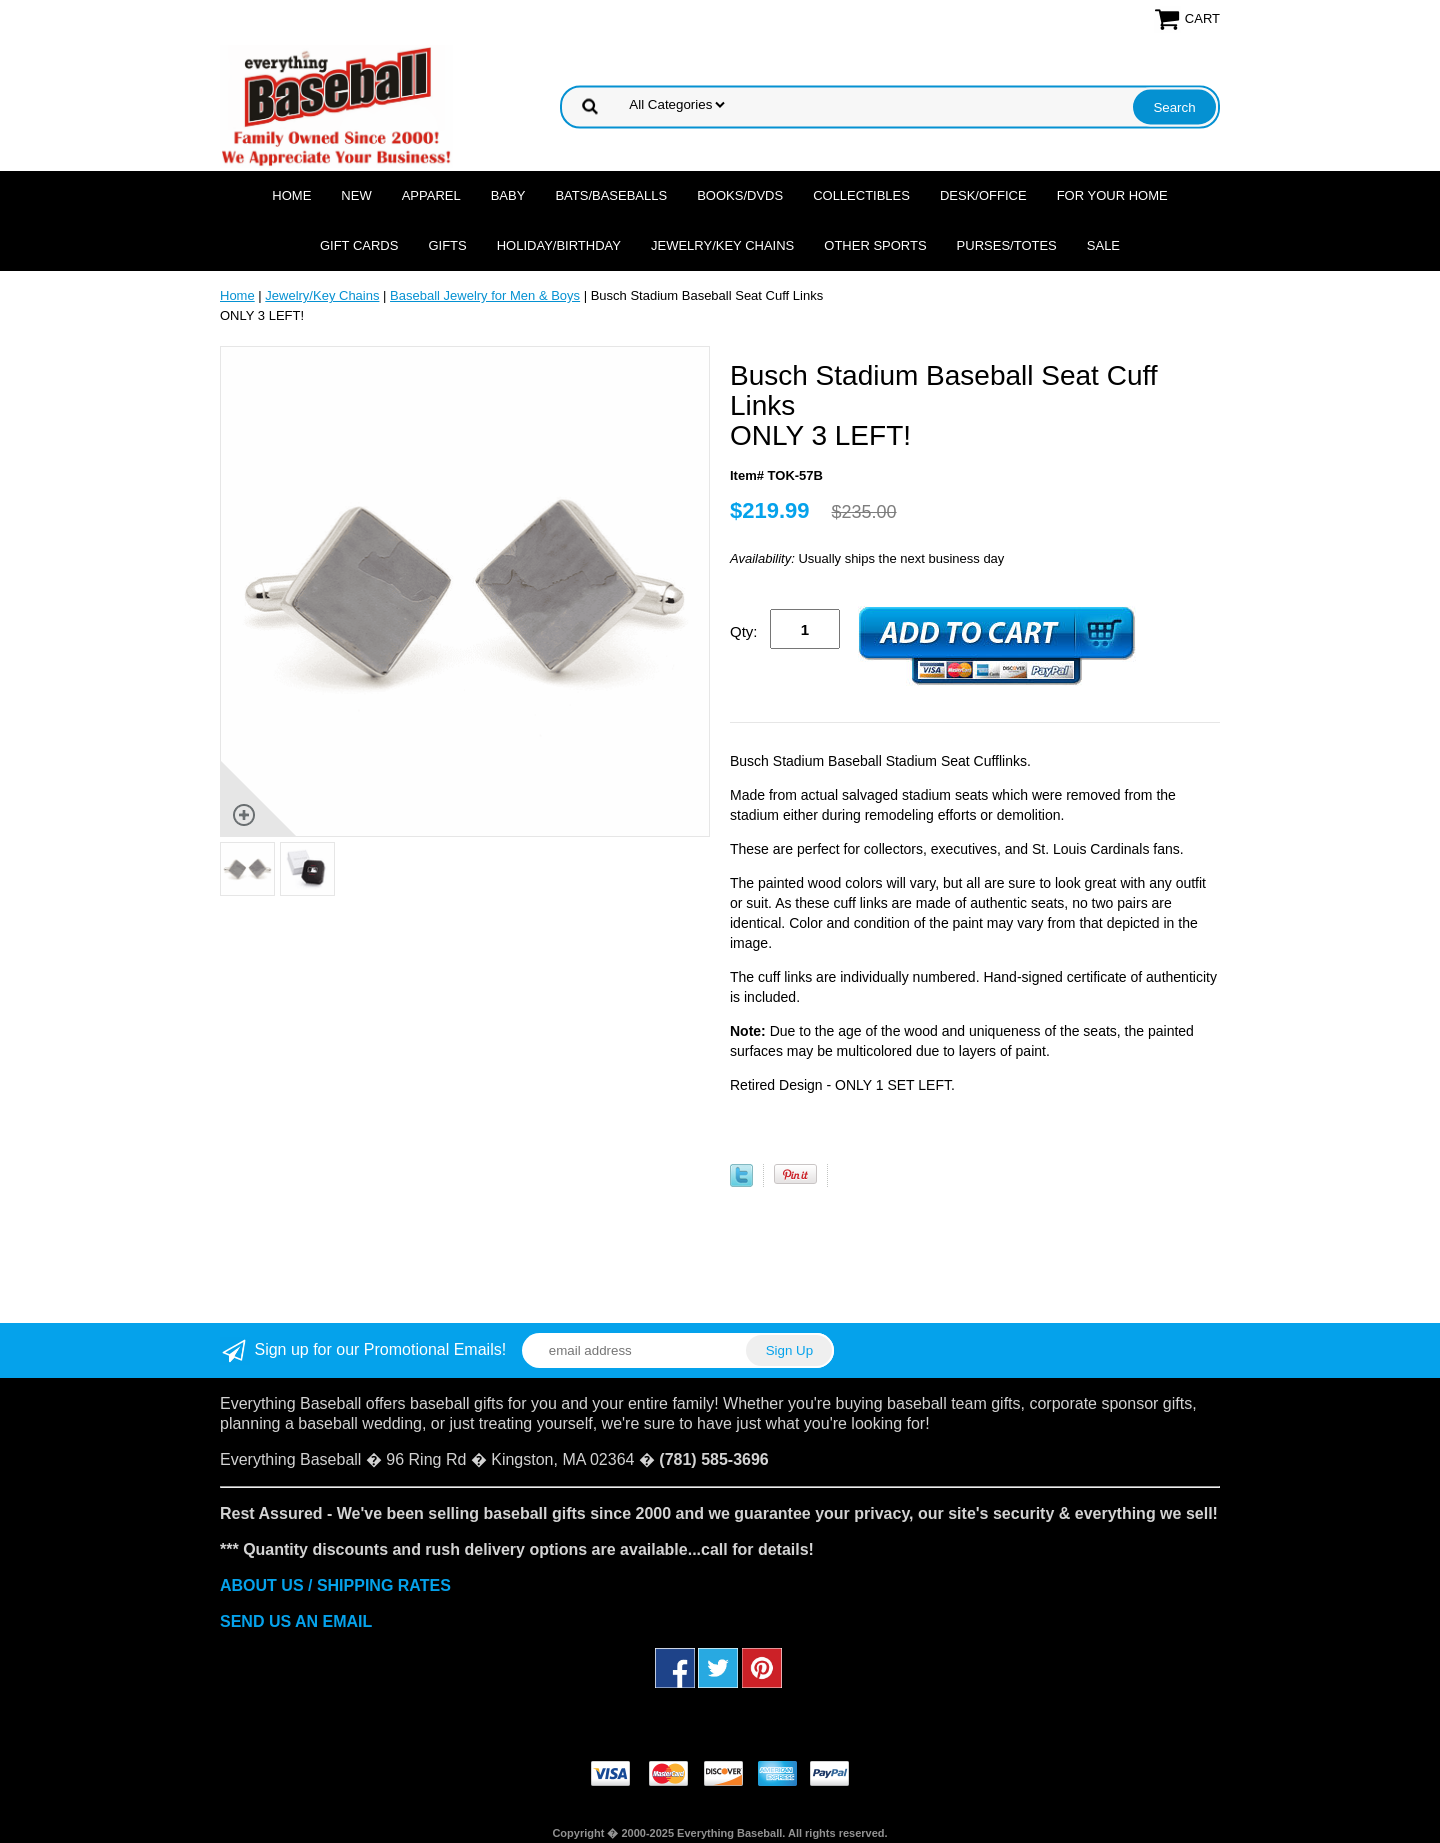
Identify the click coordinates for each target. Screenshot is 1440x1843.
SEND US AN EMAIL (296, 1621)
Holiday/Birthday (559, 245)
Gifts (447, 245)
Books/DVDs (740, 195)
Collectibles (861, 195)
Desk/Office (983, 195)
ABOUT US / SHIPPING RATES (335, 1585)
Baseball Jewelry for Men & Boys (485, 295)
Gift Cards (359, 245)
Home (291, 195)
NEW (356, 195)
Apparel (431, 195)
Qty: (744, 631)
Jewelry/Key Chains (722, 245)
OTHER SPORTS (875, 245)
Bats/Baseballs (611, 195)
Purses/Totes (1007, 245)
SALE (1103, 245)
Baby (508, 195)
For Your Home (1112, 195)
